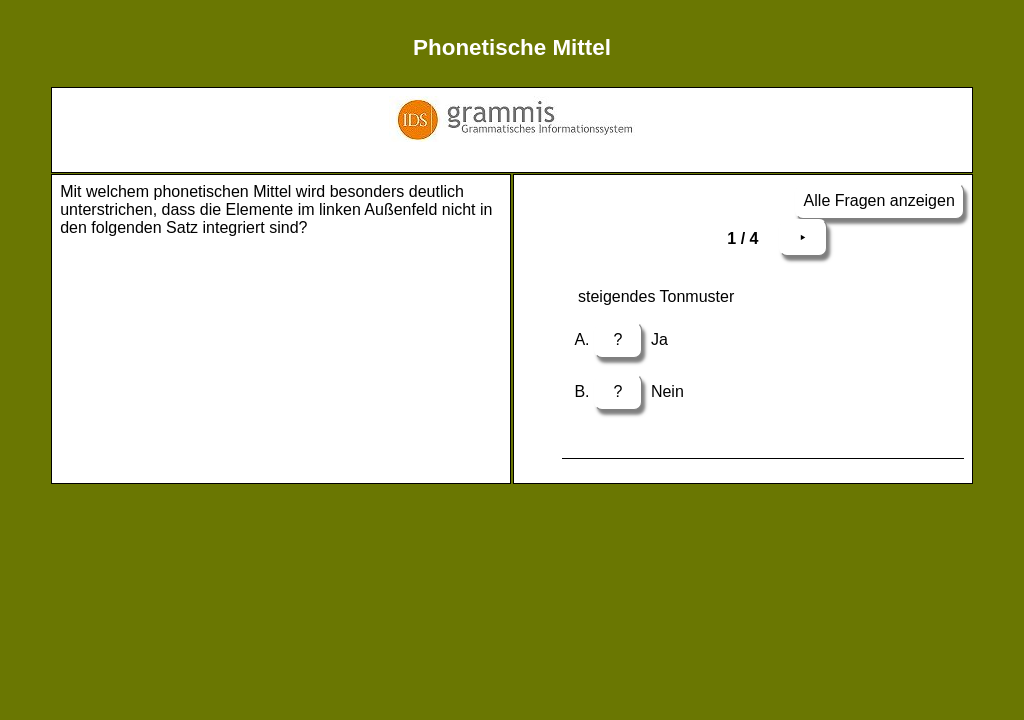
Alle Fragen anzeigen (879, 200)
